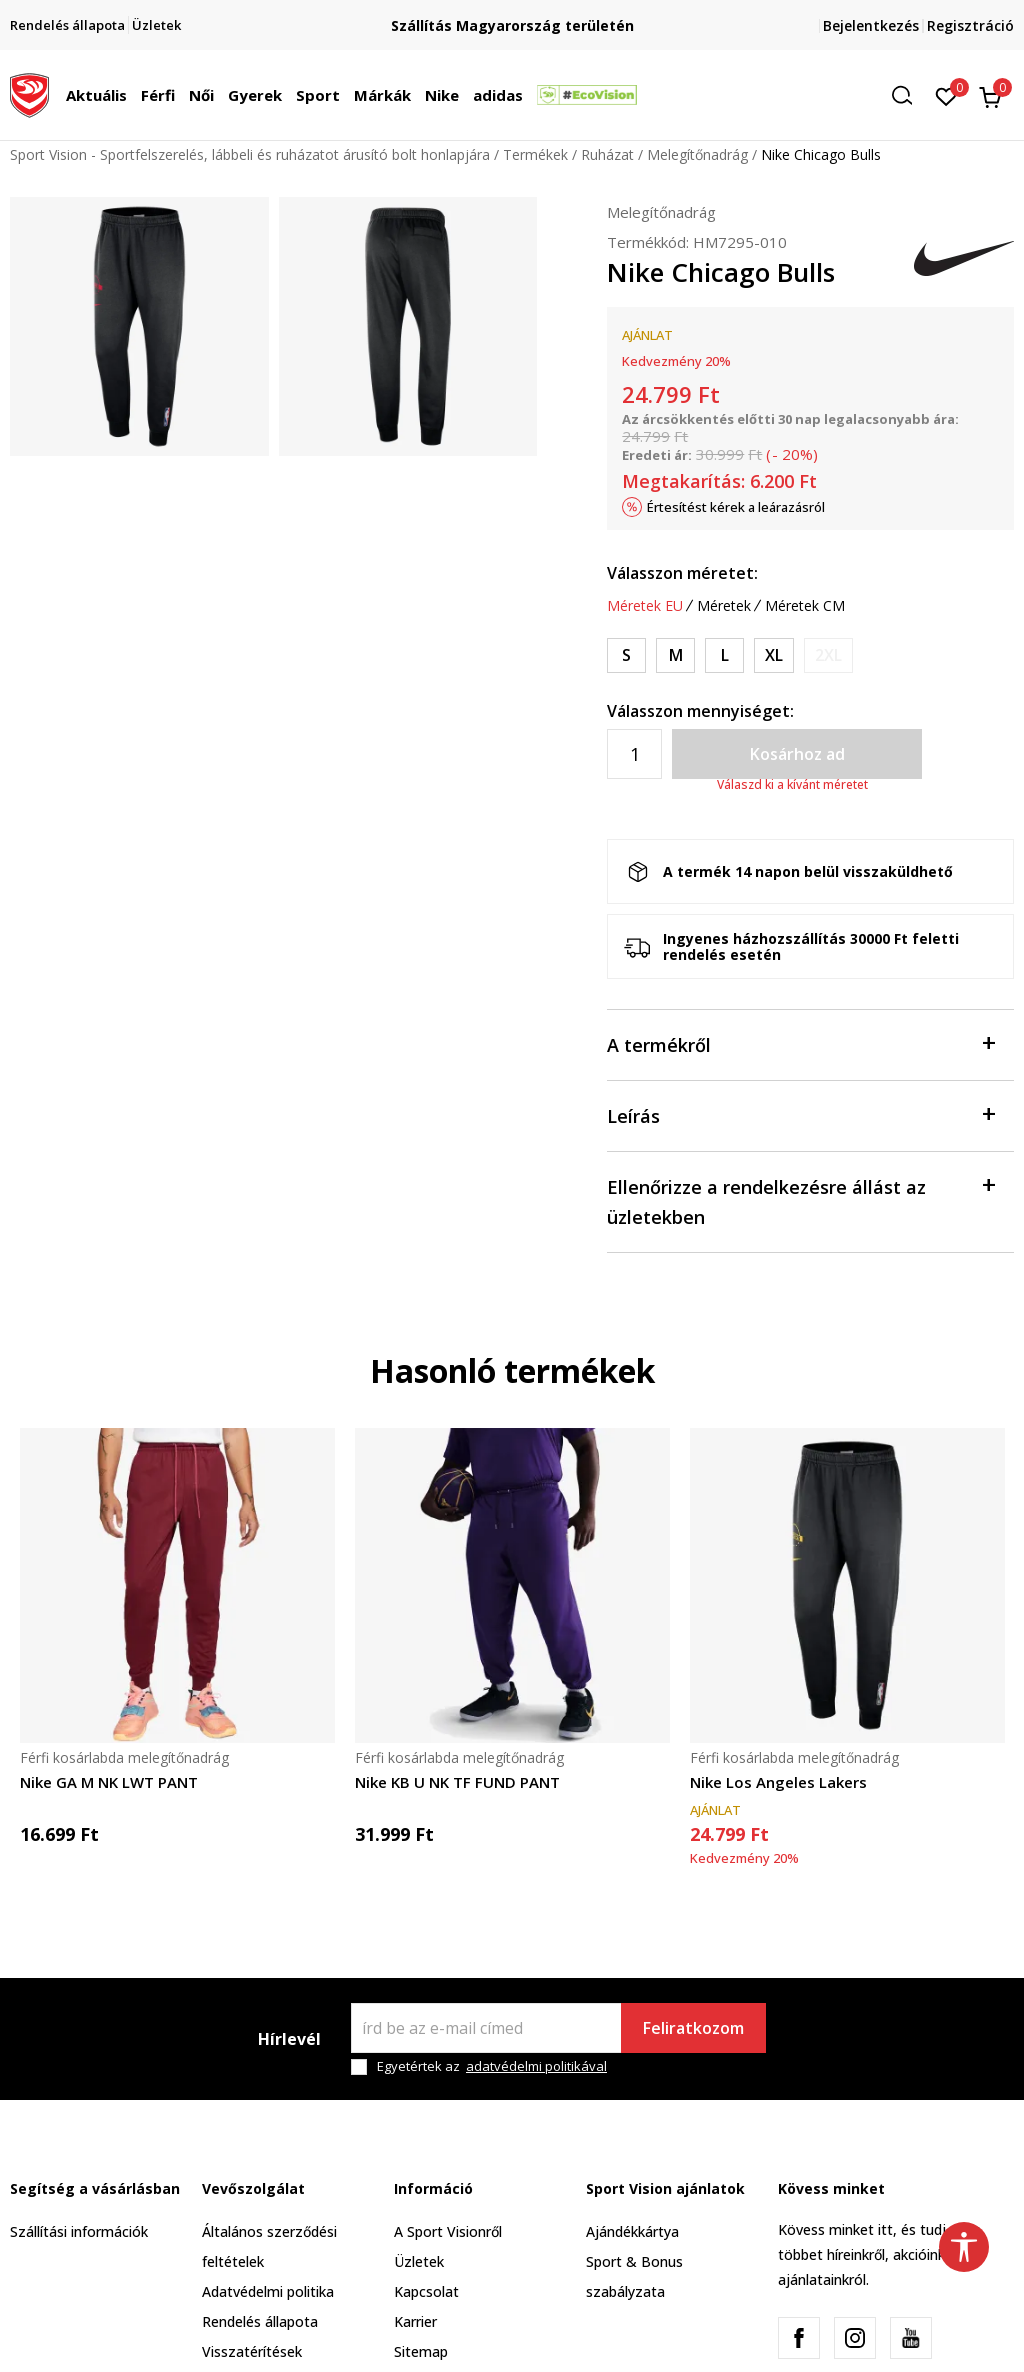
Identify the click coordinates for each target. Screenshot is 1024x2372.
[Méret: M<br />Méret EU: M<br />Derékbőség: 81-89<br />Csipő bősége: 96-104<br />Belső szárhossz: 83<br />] (675, 655)
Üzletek (419, 2261)
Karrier (415, 2321)
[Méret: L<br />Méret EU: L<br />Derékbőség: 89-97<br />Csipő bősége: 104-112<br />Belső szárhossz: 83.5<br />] (724, 655)
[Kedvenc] (946, 95)
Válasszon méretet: (682, 573)
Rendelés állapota (260, 2321)
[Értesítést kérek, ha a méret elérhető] (828, 655)
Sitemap (421, 2351)
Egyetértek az (492, 2066)
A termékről (800, 1043)
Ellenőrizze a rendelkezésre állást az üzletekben (800, 1200)
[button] (909, 95)
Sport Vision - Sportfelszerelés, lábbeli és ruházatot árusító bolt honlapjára (250, 154)
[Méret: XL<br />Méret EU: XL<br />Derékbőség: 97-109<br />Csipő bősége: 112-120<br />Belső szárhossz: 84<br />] (774, 655)
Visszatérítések (252, 2351)
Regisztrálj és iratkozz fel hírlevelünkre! (500, 17)
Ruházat (607, 154)
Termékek (535, 154)
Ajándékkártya (632, 2231)
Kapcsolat (426, 2291)
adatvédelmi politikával (536, 2066)
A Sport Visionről (448, 2231)
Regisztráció (970, 25)
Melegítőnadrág (697, 154)
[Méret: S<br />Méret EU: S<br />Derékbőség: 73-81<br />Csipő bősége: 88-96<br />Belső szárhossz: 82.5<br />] (626, 655)
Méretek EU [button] (645, 606)
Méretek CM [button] (805, 606)
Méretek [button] (724, 606)
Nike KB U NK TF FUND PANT (457, 1782)
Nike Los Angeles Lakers (778, 1782)
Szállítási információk (79, 2231)
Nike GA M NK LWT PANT (109, 1782)
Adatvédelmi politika (268, 2291)
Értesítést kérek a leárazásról (736, 507)
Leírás (800, 1114)
